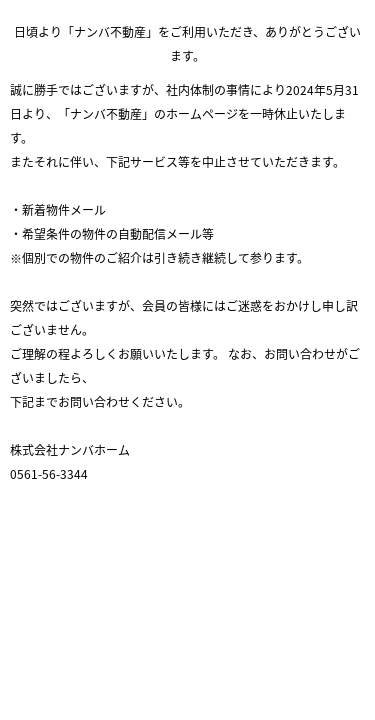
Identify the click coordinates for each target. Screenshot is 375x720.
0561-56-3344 (49, 474)
